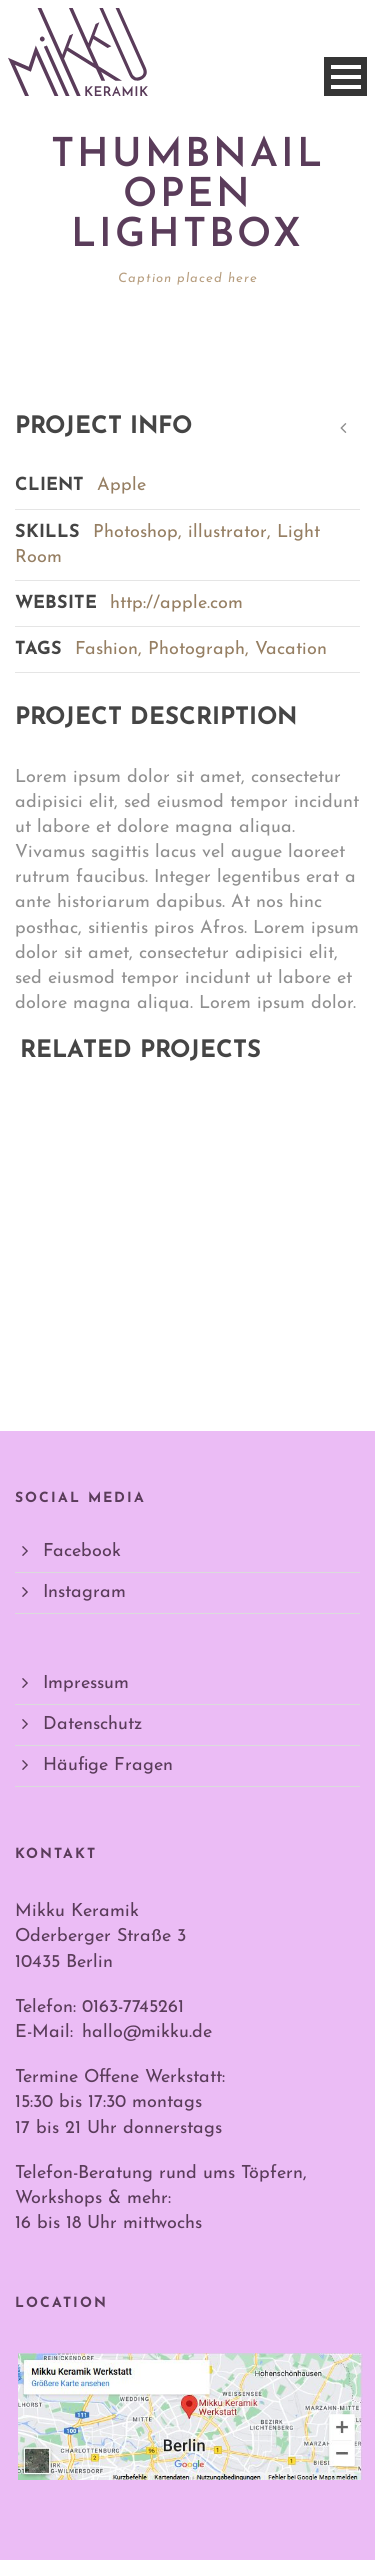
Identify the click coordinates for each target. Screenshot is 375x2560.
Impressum (86, 1683)
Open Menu (345, 76)
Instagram (84, 1592)
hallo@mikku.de (147, 2032)
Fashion (106, 649)
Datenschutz (92, 1724)
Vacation (291, 649)
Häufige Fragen (108, 1765)
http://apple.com (176, 603)
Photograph (196, 649)
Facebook (82, 1551)
